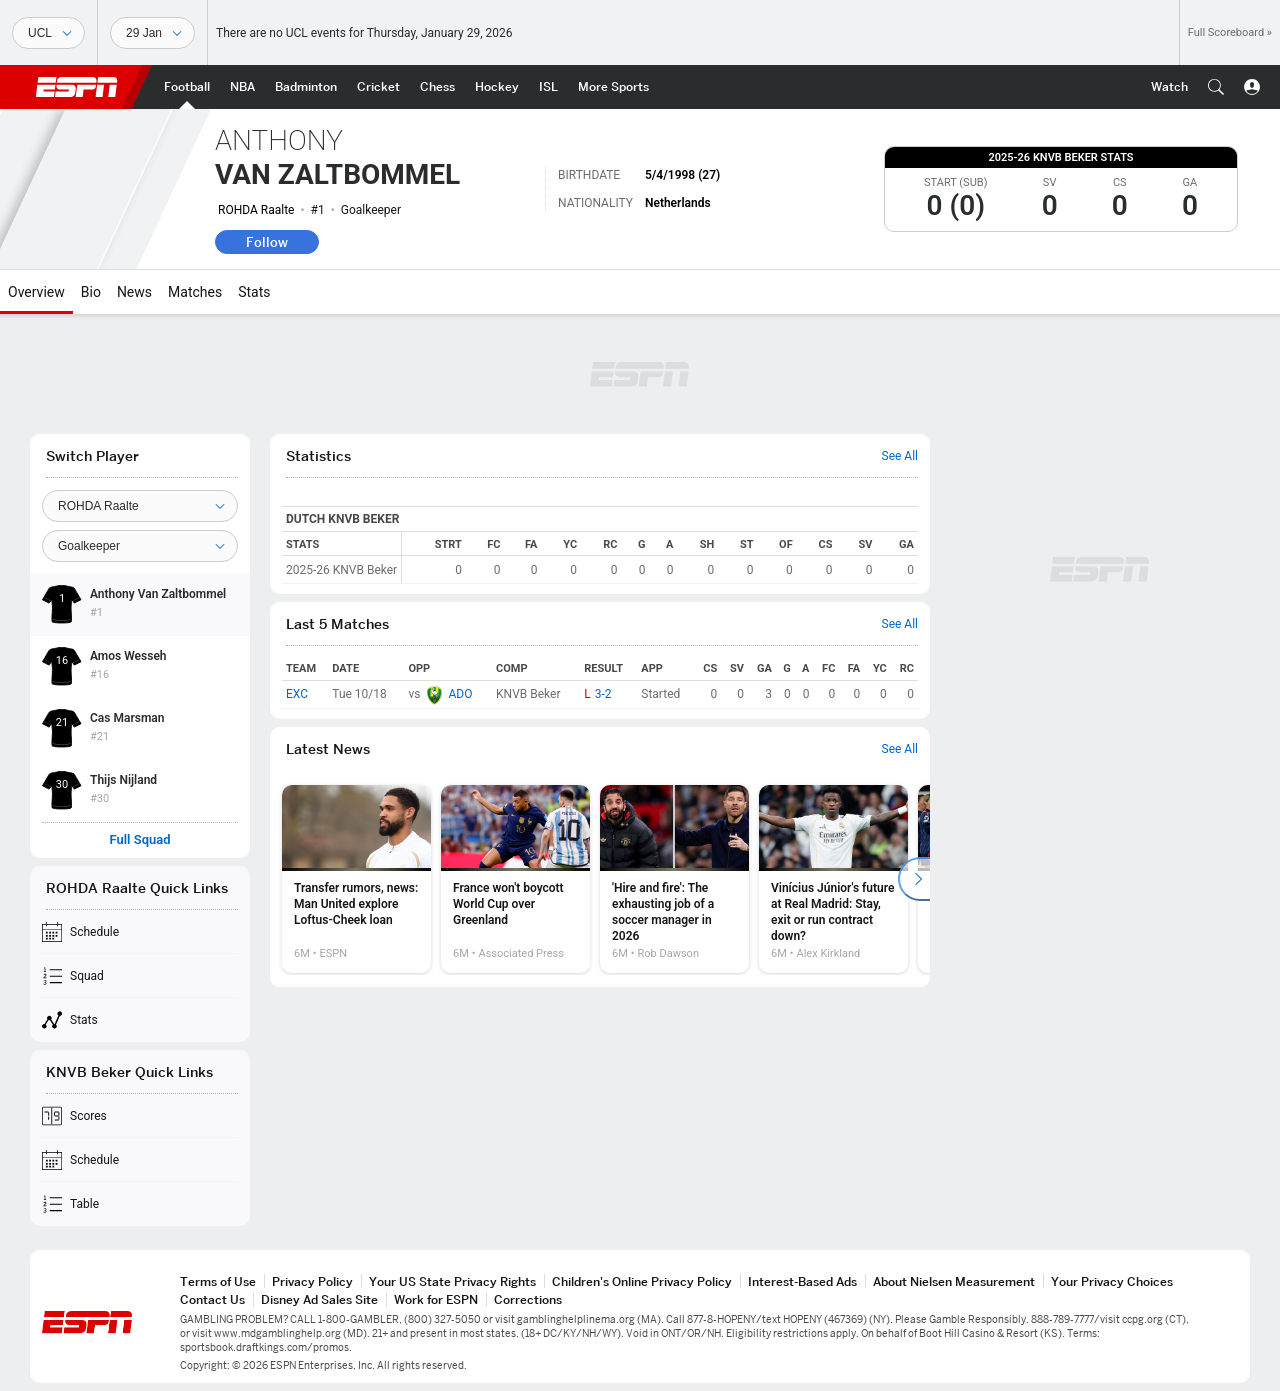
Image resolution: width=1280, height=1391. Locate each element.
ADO (460, 694)
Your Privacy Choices (1112, 1281)
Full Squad (139, 840)
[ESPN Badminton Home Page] (306, 87)
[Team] (140, 506)
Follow (267, 242)
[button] (1216, 87)
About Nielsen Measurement (954, 1281)
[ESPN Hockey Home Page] (497, 87)
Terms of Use (218, 1281)
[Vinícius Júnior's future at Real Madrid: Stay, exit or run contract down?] (833, 879)
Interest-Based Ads (802, 1281)
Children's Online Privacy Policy (642, 1281)
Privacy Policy (312, 1281)
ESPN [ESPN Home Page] (77, 87)
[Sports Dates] (152, 33)
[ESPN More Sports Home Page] (613, 87)
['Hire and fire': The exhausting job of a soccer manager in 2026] (674, 879)
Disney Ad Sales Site (319, 1299)
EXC (297, 694)
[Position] (140, 546)
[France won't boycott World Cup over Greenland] (515, 879)
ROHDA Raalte (256, 210)
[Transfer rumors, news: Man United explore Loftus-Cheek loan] (356, 879)
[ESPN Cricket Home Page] (378, 87)
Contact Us (212, 1299)
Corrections (528, 1299)
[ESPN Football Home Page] (187, 87)
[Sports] (48, 33)
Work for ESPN (436, 1299)
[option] (356, 879)
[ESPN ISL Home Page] (548, 87)
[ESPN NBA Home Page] (242, 87)
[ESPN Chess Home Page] (437, 87)
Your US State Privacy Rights (452, 1281)
